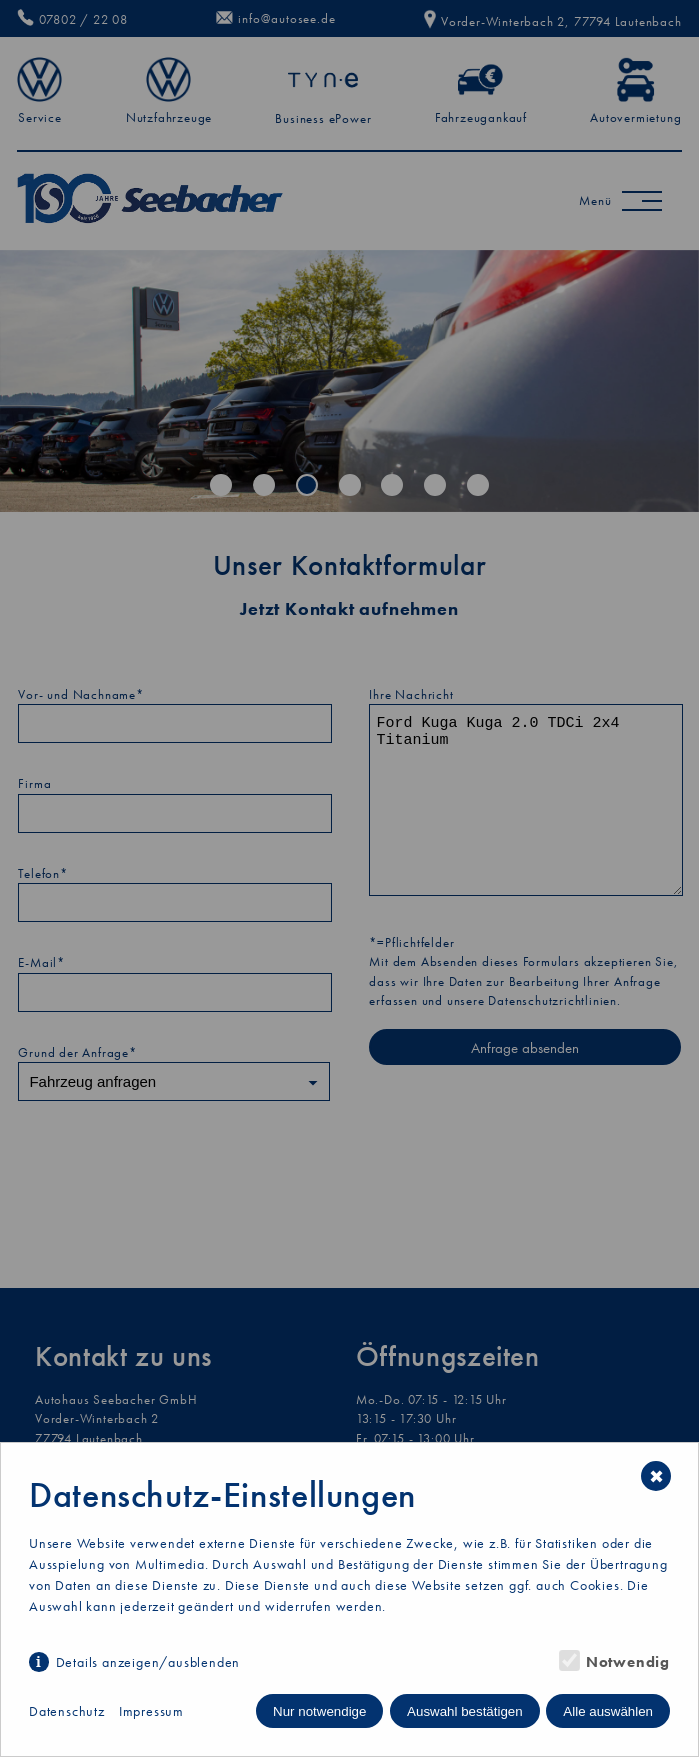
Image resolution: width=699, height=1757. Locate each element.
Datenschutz (67, 1711)
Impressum (151, 1711)
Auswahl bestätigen (465, 1711)
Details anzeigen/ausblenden (148, 1662)
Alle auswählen (608, 1711)
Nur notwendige (319, 1711)
